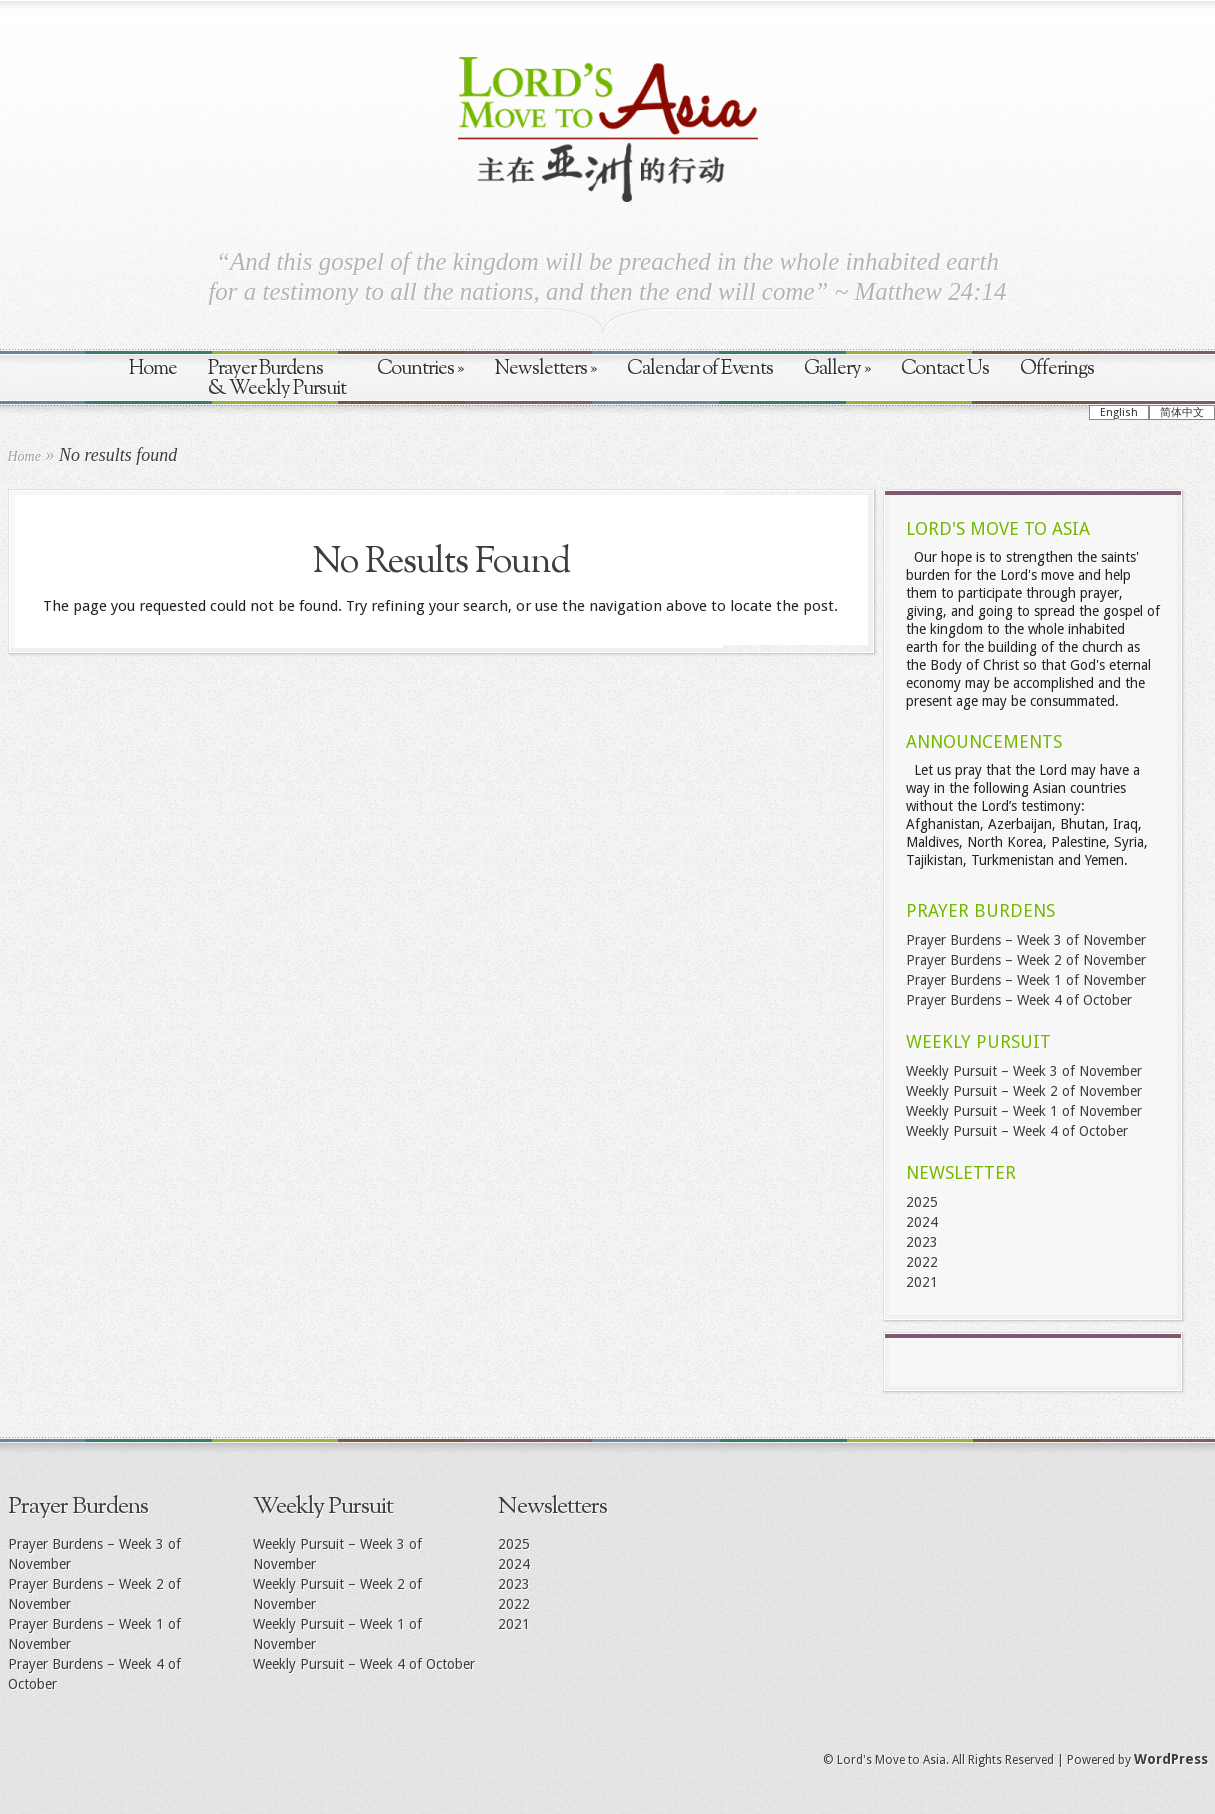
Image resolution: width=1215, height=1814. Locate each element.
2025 (922, 1202)
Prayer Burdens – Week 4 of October (1019, 1000)
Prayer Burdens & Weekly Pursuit (277, 379)
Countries (420, 369)
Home (153, 369)
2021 (922, 1282)
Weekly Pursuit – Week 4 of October (1017, 1131)
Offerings (1057, 369)
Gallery (837, 369)
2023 (922, 1242)
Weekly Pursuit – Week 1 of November (1024, 1111)
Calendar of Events (700, 369)
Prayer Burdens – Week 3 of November (1026, 940)
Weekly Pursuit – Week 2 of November (1024, 1091)
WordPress (1171, 1759)
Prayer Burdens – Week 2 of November (1026, 960)
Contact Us (945, 369)
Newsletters (545, 369)
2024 (922, 1222)
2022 (922, 1262)
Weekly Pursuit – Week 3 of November (1024, 1071)
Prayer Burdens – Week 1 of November (1026, 980)
